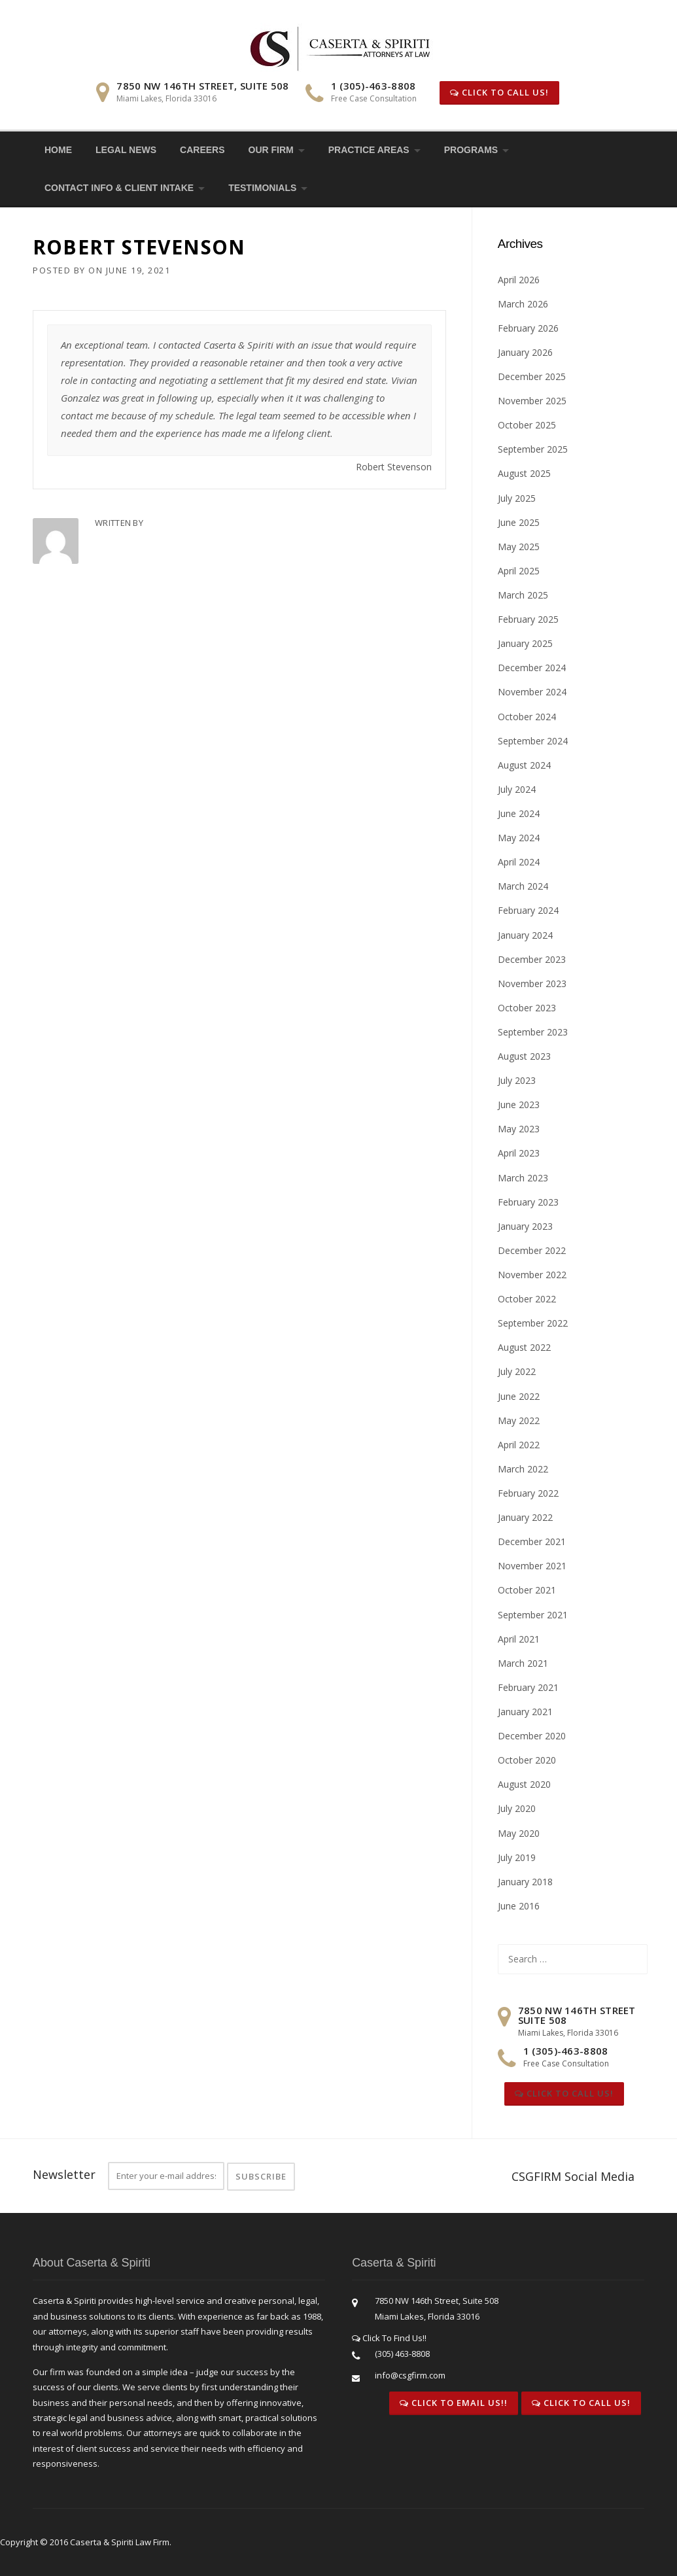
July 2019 (517, 1857)
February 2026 (528, 328)
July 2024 (517, 789)
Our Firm (271, 150)
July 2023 (517, 1080)
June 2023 (519, 1104)
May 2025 (519, 546)
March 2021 (523, 1663)
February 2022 (528, 1493)
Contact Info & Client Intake (119, 188)
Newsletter (64, 2174)
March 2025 (523, 595)
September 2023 (533, 1032)
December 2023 (532, 959)
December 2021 (532, 1541)
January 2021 (525, 1711)
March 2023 (523, 1178)
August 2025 (524, 473)
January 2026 (525, 352)
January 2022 (525, 1517)
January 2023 (525, 1226)
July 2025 (517, 498)
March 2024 (523, 886)
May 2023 (519, 1129)
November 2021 (532, 1565)
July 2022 (517, 1371)
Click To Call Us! (499, 92)
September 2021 (533, 1615)
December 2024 (532, 667)
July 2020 (517, 1808)
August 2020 (524, 1784)
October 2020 (527, 1760)
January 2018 (525, 1881)
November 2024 (532, 692)
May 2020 (519, 1833)
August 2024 (524, 765)
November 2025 (532, 400)
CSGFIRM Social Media (573, 2176)
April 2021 (519, 1639)
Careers (202, 150)
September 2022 (533, 1323)
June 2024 (519, 813)
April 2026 (519, 279)
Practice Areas (368, 150)
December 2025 (532, 376)
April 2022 (519, 1444)
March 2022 (523, 1469)
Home (58, 150)
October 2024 (527, 716)
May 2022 (519, 1420)
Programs (471, 150)
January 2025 (525, 643)
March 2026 (523, 304)
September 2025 (533, 449)
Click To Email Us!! (454, 2403)
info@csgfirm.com (410, 2375)
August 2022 (524, 1347)
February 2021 (528, 1687)
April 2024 (519, 862)
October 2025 (527, 425)
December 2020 (532, 1736)
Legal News (125, 150)
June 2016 (519, 1906)
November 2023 (532, 983)
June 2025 (519, 522)
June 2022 (519, 1396)
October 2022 (527, 1299)
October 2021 (527, 1590)
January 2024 (525, 935)
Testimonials (262, 188)
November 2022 (532, 1274)
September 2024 (533, 741)
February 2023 (528, 1202)
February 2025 (528, 619)
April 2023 (519, 1153)
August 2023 (524, 1056)
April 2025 (519, 571)
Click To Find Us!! (389, 2338)
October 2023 (527, 1007)
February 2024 (528, 910)
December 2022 (532, 1250)
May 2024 (519, 837)
